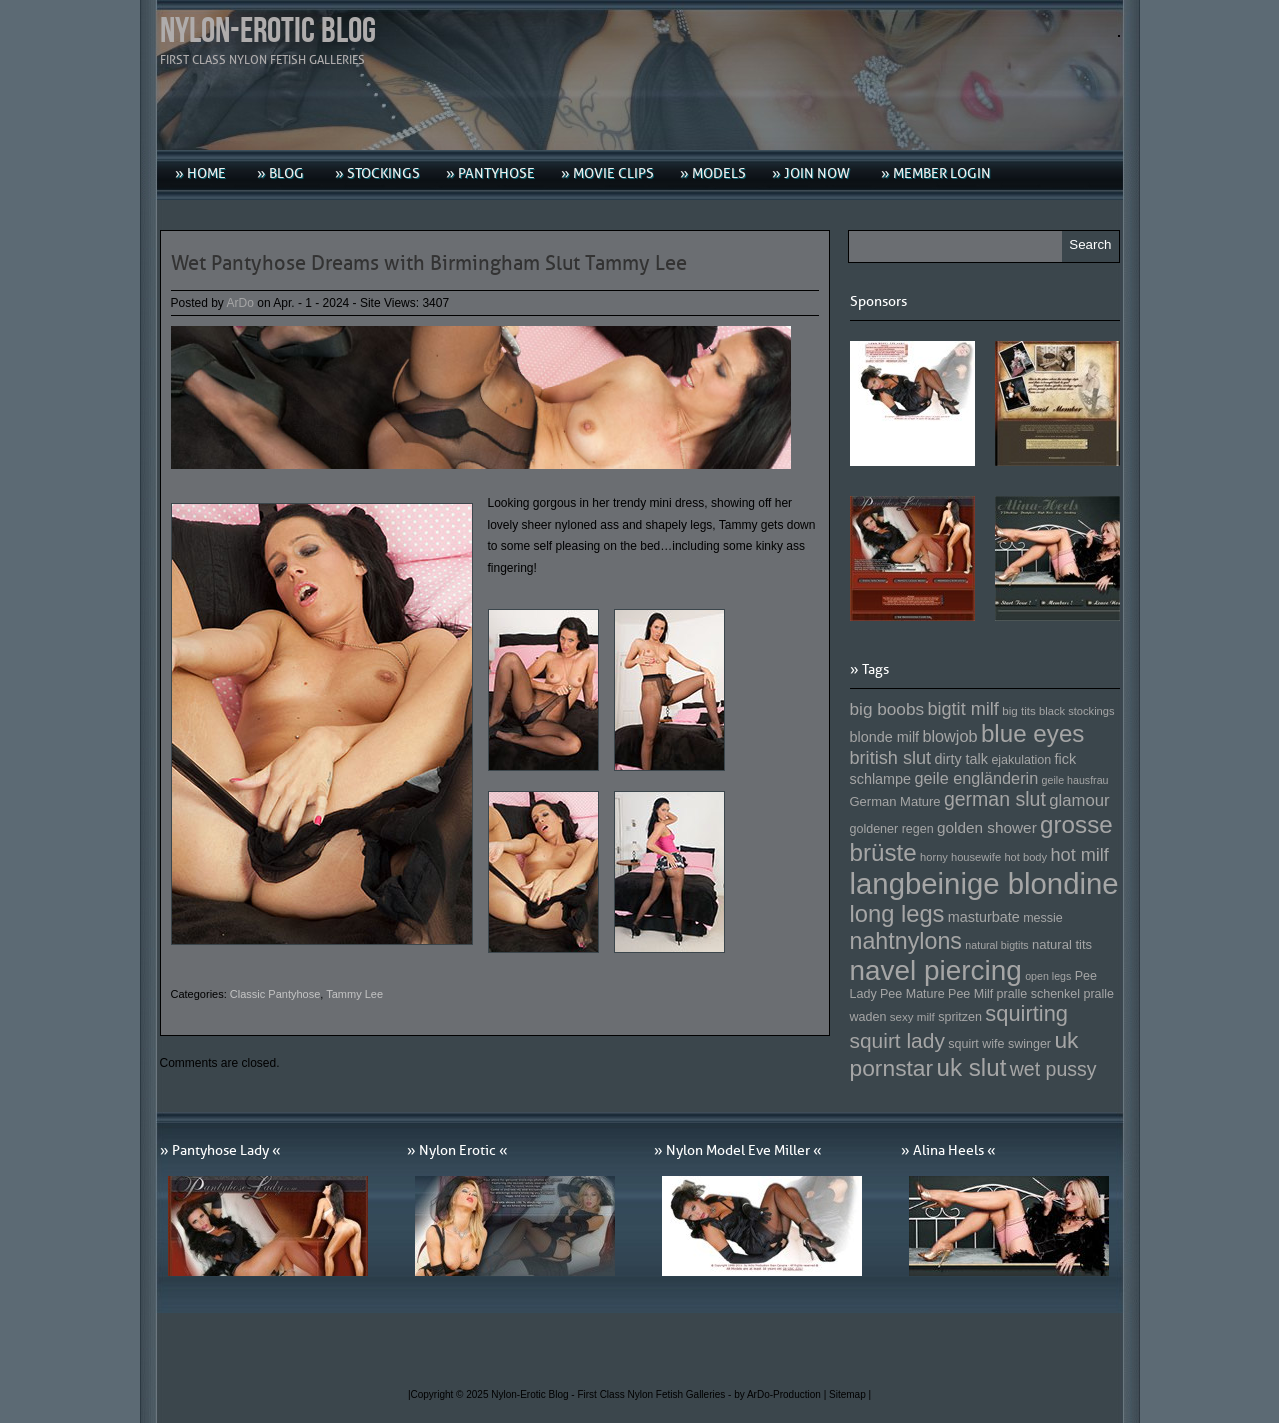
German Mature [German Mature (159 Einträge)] (895, 801)
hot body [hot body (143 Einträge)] (1025, 857)
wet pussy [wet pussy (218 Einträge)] (1053, 1069)
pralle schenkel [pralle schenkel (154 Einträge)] (1039, 994)
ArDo (240, 303)
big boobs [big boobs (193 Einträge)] (887, 709)
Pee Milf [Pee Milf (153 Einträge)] (970, 994)
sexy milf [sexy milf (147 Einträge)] (912, 1016)
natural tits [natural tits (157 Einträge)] (1062, 944)
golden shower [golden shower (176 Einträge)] (987, 827)
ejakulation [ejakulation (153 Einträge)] (1021, 760)
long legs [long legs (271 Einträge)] (897, 914)
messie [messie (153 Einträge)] (1043, 918)
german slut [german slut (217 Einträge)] (995, 799)
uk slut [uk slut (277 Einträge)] (971, 1067)
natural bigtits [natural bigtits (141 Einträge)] (996, 945)
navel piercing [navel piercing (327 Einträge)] (936, 970)
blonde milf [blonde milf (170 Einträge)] (885, 737)
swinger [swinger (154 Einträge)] (1029, 1044)
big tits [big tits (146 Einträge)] (1019, 710)
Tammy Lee (354, 994)
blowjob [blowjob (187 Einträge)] (949, 736)
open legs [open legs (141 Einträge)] (1048, 976)
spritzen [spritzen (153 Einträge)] (960, 1017)
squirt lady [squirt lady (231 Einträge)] (897, 1040)
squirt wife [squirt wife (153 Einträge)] (976, 1044)
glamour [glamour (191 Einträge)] (1079, 800)
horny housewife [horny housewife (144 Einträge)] (960, 857)
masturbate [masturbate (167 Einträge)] (984, 917)
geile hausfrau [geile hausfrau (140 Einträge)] (1075, 780)
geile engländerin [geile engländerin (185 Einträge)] (976, 778)
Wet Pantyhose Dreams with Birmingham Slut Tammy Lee (429, 263)
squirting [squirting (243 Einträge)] (1026, 1013)
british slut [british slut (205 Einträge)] (891, 758)
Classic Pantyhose (275, 994)
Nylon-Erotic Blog (268, 31)
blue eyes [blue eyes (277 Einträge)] (1033, 733)
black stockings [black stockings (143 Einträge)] (1076, 711)
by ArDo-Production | (781, 1394)
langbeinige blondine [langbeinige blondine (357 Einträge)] (984, 883)
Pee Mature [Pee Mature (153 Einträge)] (912, 994)
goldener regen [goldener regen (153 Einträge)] (892, 829)
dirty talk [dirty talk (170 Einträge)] (961, 759)
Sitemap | (850, 1394)
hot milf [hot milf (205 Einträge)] (1079, 855)
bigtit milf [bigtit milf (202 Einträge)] (963, 709)
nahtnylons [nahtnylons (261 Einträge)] (906, 941)
